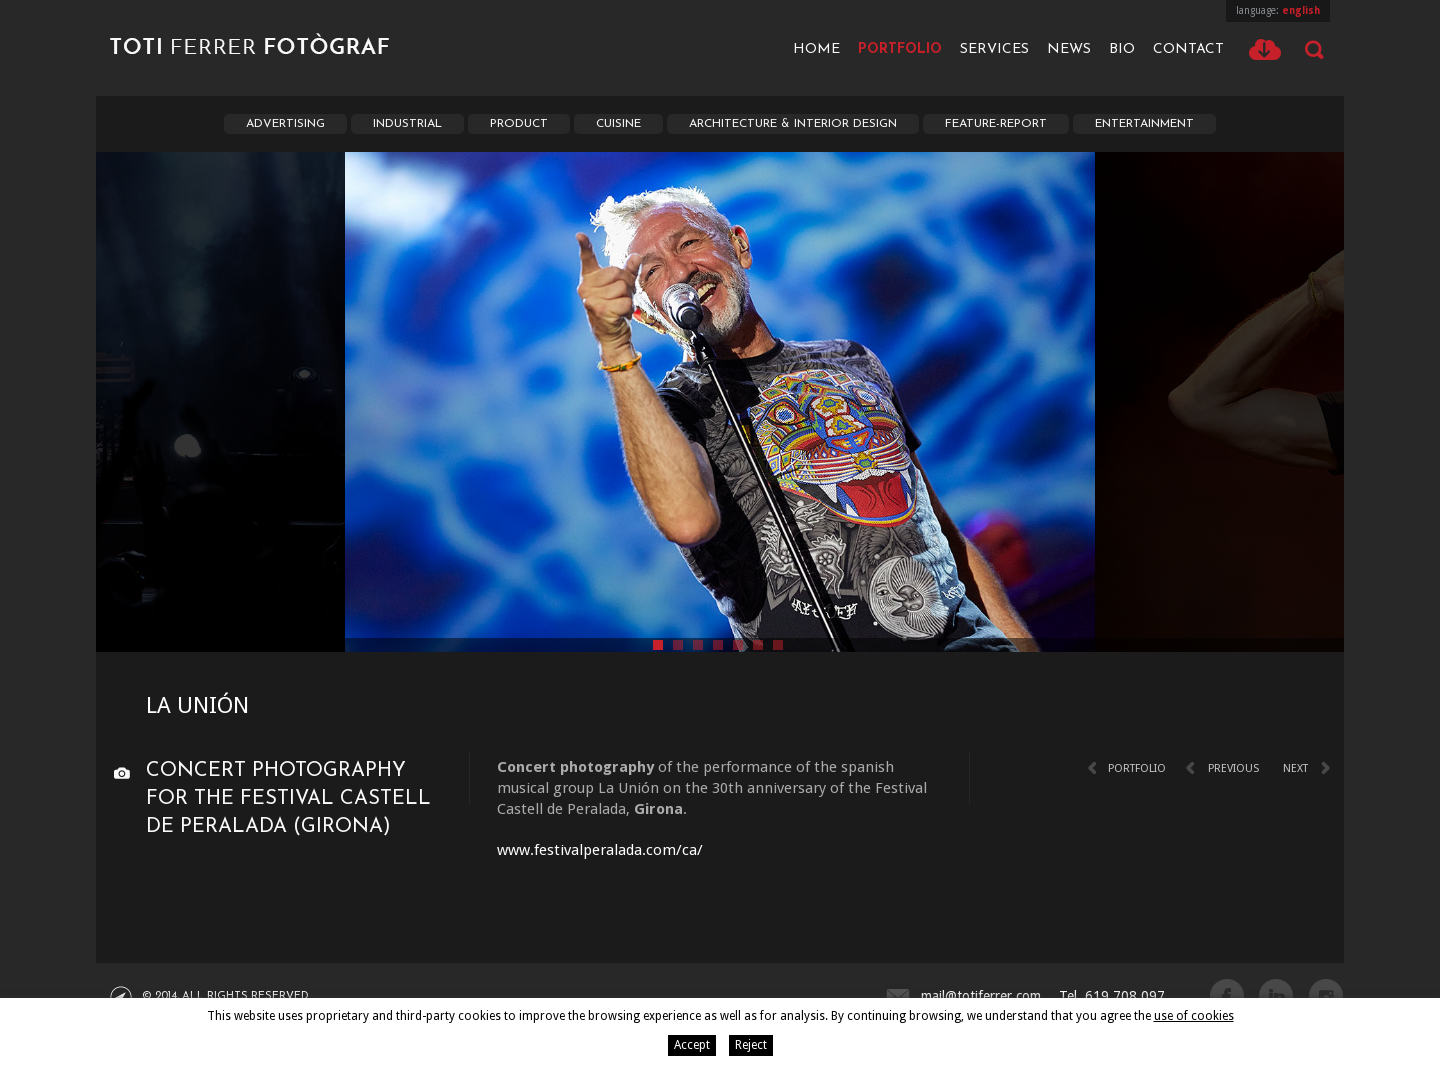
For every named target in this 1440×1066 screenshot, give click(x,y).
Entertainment (1144, 124)
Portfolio (900, 49)
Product (519, 124)
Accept (692, 1045)
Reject (751, 1045)
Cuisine (618, 124)
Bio (1122, 49)
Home (816, 49)
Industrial (407, 124)
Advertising (285, 124)
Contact (1188, 49)
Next (1295, 768)
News (1069, 49)
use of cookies (1194, 1016)
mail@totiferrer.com (981, 996)
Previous (1233, 768)
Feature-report (996, 124)
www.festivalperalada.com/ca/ (600, 850)
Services (994, 49)
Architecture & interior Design (793, 124)
